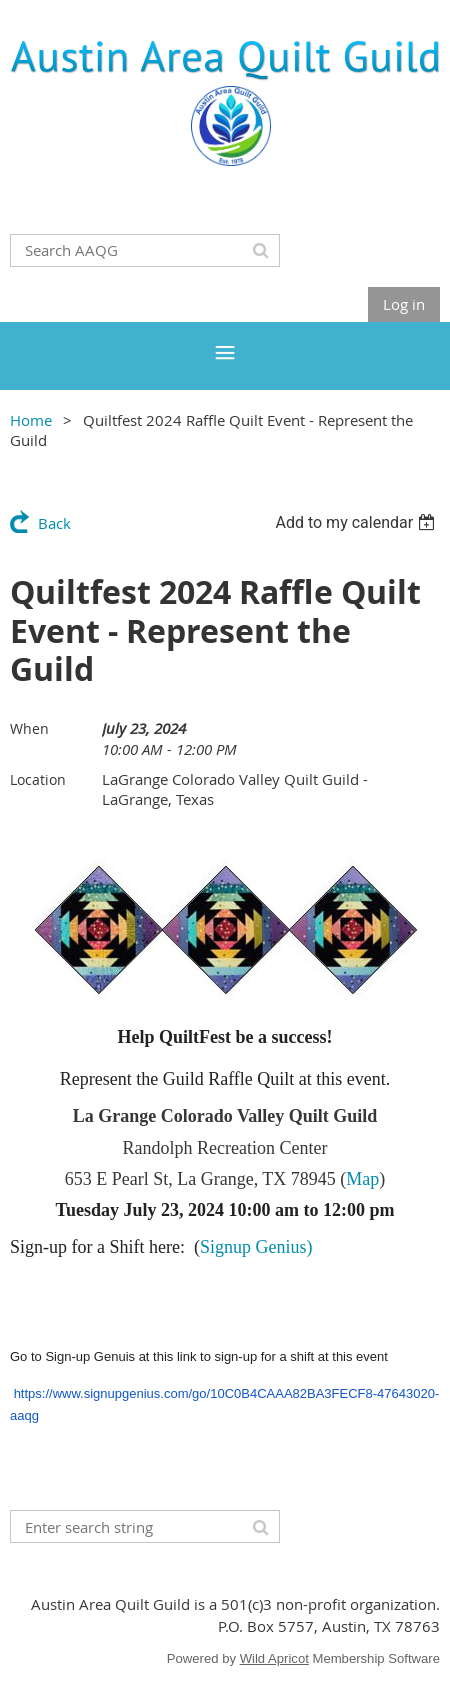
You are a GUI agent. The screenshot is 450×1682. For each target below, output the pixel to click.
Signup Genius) (256, 1247)
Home (31, 420)
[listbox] (357, 522)
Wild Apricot (274, 1658)
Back (54, 523)
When (29, 728)
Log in (404, 304)
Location (38, 779)
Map (362, 1179)
